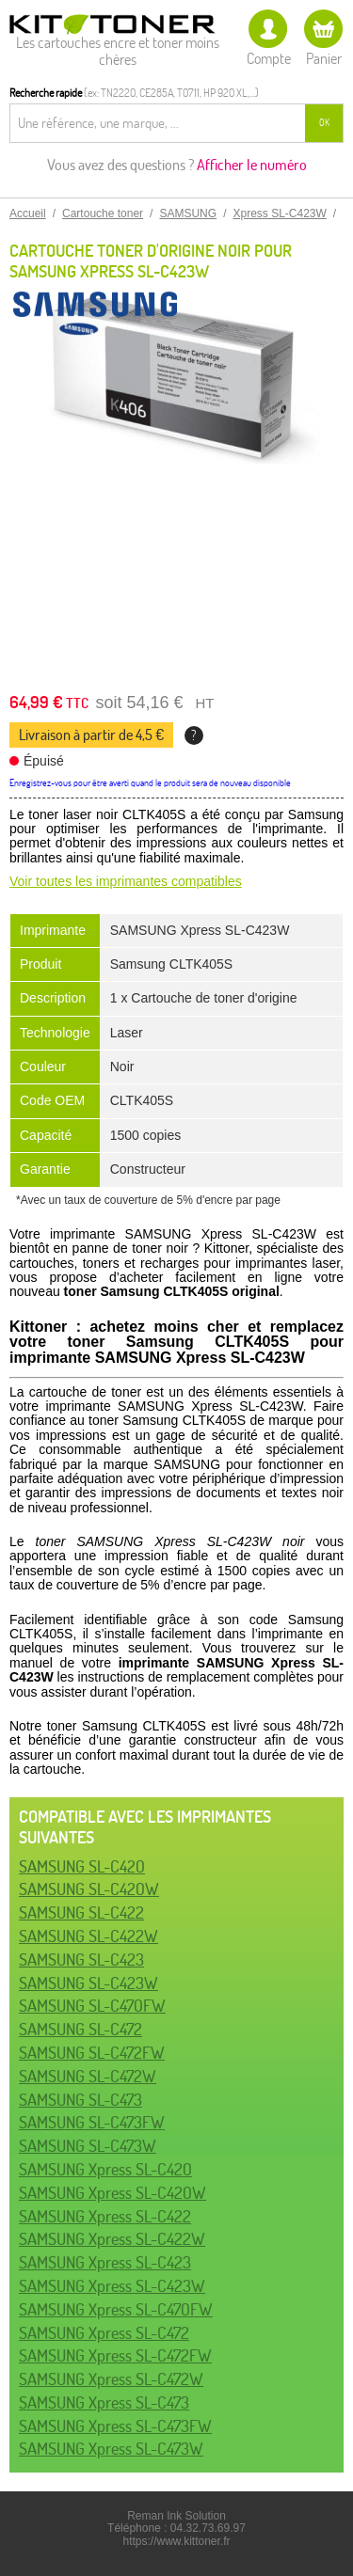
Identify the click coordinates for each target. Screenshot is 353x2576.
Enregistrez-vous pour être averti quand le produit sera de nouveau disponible (150, 783)
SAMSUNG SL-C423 (81, 1959)
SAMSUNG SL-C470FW (92, 2005)
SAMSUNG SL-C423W (88, 1983)
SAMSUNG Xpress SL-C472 (104, 2333)
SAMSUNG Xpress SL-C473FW (115, 2426)
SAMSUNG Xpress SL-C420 (105, 2169)
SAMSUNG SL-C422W (88, 1936)
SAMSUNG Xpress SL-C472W (111, 2379)
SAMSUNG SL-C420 (82, 1866)
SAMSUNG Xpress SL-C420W (112, 2193)
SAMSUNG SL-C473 (80, 2099)
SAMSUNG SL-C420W (89, 1889)
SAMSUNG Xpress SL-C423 (105, 2262)
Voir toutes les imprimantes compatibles (125, 881)
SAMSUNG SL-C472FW (92, 2052)
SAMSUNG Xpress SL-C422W (112, 2239)
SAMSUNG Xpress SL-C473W (111, 2448)
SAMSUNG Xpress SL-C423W (112, 2286)
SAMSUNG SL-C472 (80, 2029)
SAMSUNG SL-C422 (81, 1912)
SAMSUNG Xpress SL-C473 (104, 2402)
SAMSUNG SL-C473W (87, 2146)
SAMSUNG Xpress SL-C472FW (115, 2355)
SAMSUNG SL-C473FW (92, 2122)
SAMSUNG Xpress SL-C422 (105, 2216)
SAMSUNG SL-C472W (87, 2076)
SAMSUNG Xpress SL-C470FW (116, 2309)
